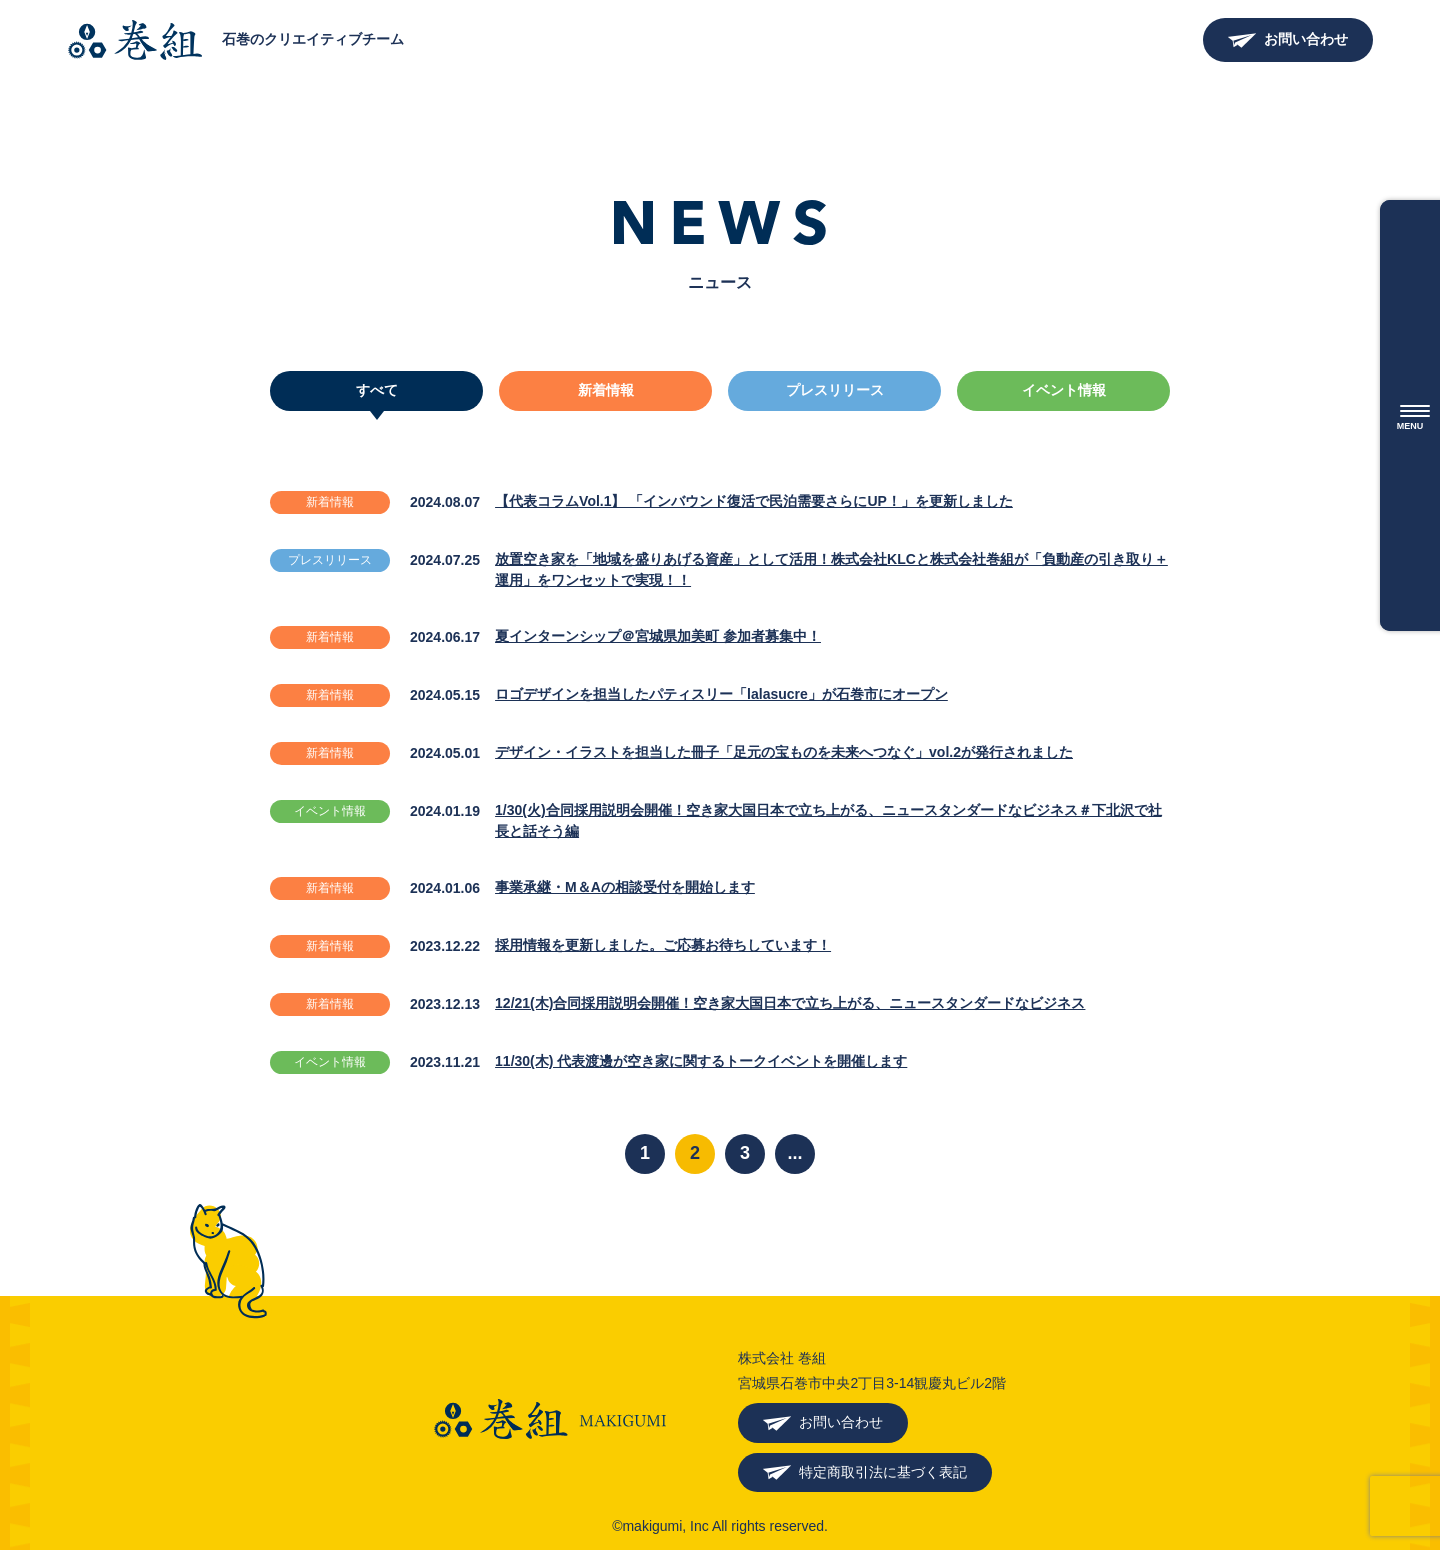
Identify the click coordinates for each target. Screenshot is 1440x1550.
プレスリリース (835, 390)
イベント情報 (1064, 390)
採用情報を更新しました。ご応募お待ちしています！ (663, 945)
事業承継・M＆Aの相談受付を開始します (625, 887)
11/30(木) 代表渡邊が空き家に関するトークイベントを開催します (701, 1061)
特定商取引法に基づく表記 (883, 1472)
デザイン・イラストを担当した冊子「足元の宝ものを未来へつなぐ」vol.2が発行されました (784, 752)
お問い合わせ (1306, 39)
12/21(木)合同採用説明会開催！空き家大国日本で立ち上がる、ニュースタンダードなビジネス (790, 1003)
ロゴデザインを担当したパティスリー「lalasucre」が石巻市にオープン (721, 694)
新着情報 (606, 390)
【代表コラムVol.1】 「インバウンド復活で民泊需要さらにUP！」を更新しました (754, 501)
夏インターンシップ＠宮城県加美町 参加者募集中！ (658, 636)
